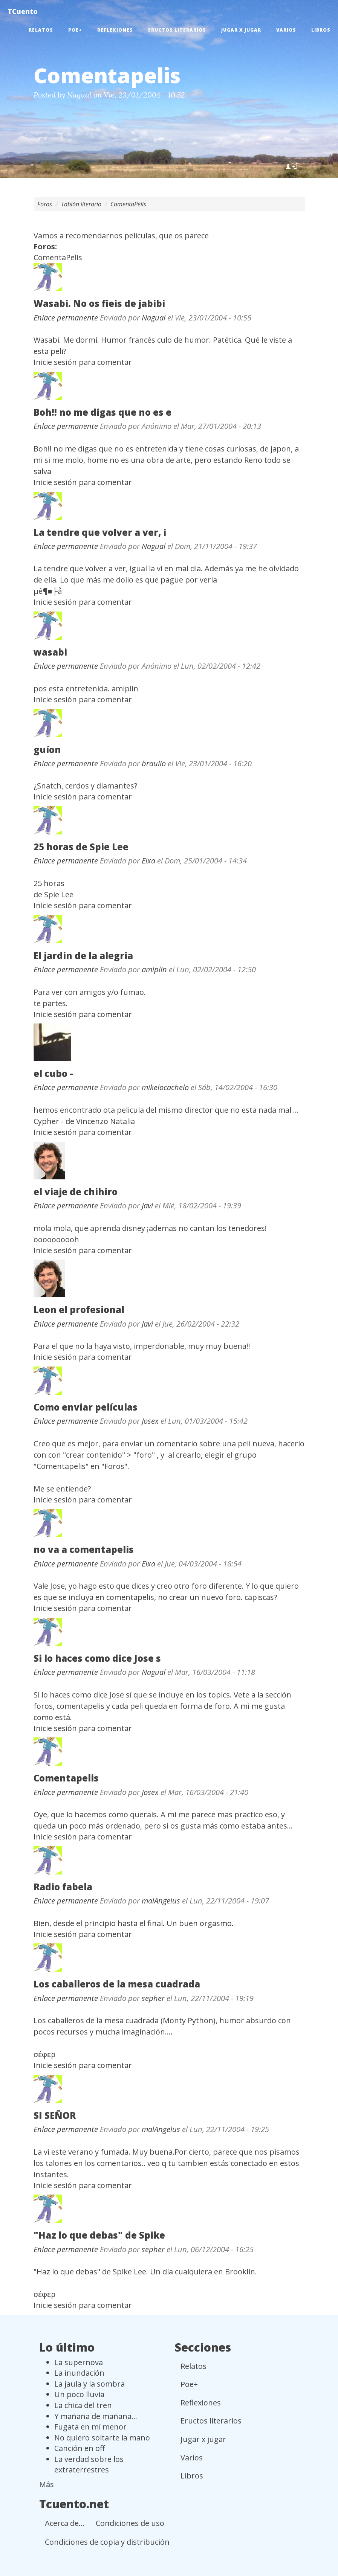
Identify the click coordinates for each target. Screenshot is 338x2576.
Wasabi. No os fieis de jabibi (99, 303)
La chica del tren (83, 2405)
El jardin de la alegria (83, 955)
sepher (153, 1998)
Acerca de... (64, 2523)
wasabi (50, 652)
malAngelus (161, 1901)
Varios (286, 30)
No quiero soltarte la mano (102, 2438)
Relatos (41, 30)
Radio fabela (63, 1887)
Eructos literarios (177, 30)
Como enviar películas (86, 1407)
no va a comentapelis (84, 1549)
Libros (320, 30)
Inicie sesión (55, 362)
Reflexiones (115, 30)
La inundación (79, 2373)
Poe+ (75, 30)
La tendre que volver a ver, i (100, 532)
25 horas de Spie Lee (81, 846)
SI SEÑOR (55, 2115)
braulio (154, 763)
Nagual (79, 94)
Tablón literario (81, 204)
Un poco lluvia (79, 2394)
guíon (47, 749)
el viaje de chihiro (76, 1191)
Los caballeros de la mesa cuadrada (117, 1984)
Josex (150, 1421)
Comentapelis (66, 1778)
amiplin (154, 969)
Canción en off (79, 2448)
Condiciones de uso (130, 2523)
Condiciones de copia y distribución (107, 2542)
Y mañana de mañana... (95, 2416)
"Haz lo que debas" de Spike (99, 2235)
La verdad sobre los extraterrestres (89, 2464)
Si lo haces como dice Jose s (97, 1658)
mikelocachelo (165, 1087)
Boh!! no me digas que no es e (102, 412)
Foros (44, 204)
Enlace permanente (66, 318)
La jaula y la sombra (89, 2384)
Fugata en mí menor (90, 2427)
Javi (147, 1205)
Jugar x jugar (241, 30)
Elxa (148, 861)
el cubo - (53, 1073)
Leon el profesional (79, 1309)
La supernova (78, 2362)
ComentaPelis (128, 204)
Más (46, 2484)
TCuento (23, 11)
